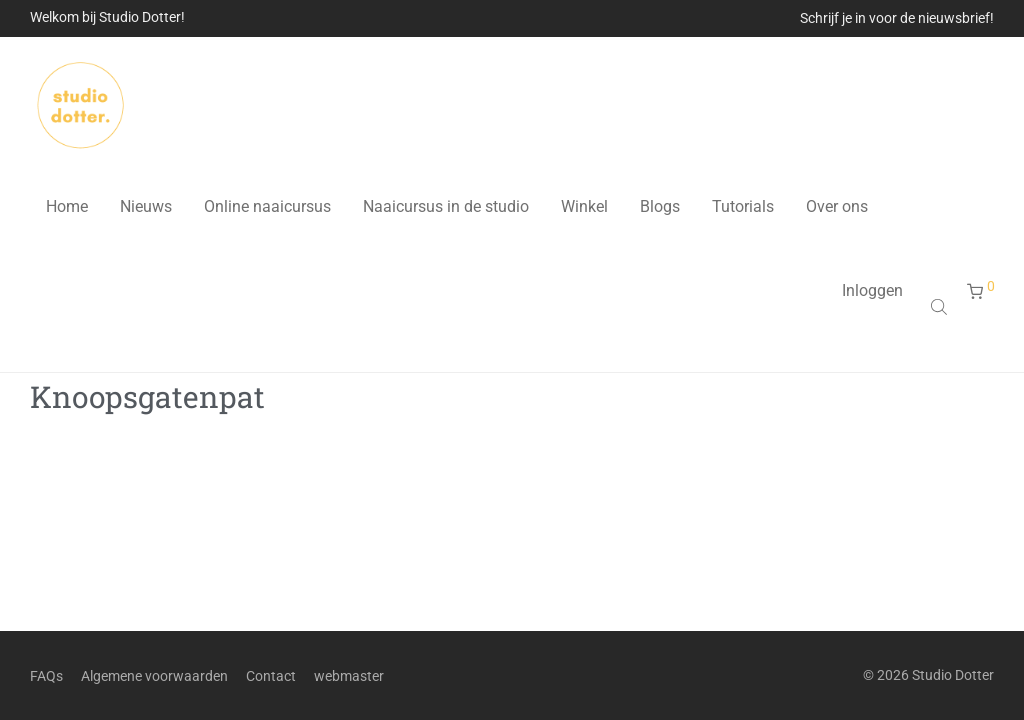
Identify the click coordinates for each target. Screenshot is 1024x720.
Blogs (660, 206)
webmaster (349, 676)
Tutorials (743, 206)
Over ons (837, 206)
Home (67, 206)
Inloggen (872, 290)
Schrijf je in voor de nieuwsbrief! (897, 18)
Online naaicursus (267, 206)
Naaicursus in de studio (446, 206)
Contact (271, 676)
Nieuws (146, 206)
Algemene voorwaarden (154, 676)
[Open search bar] (941, 307)
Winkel (584, 206)
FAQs (46, 676)
